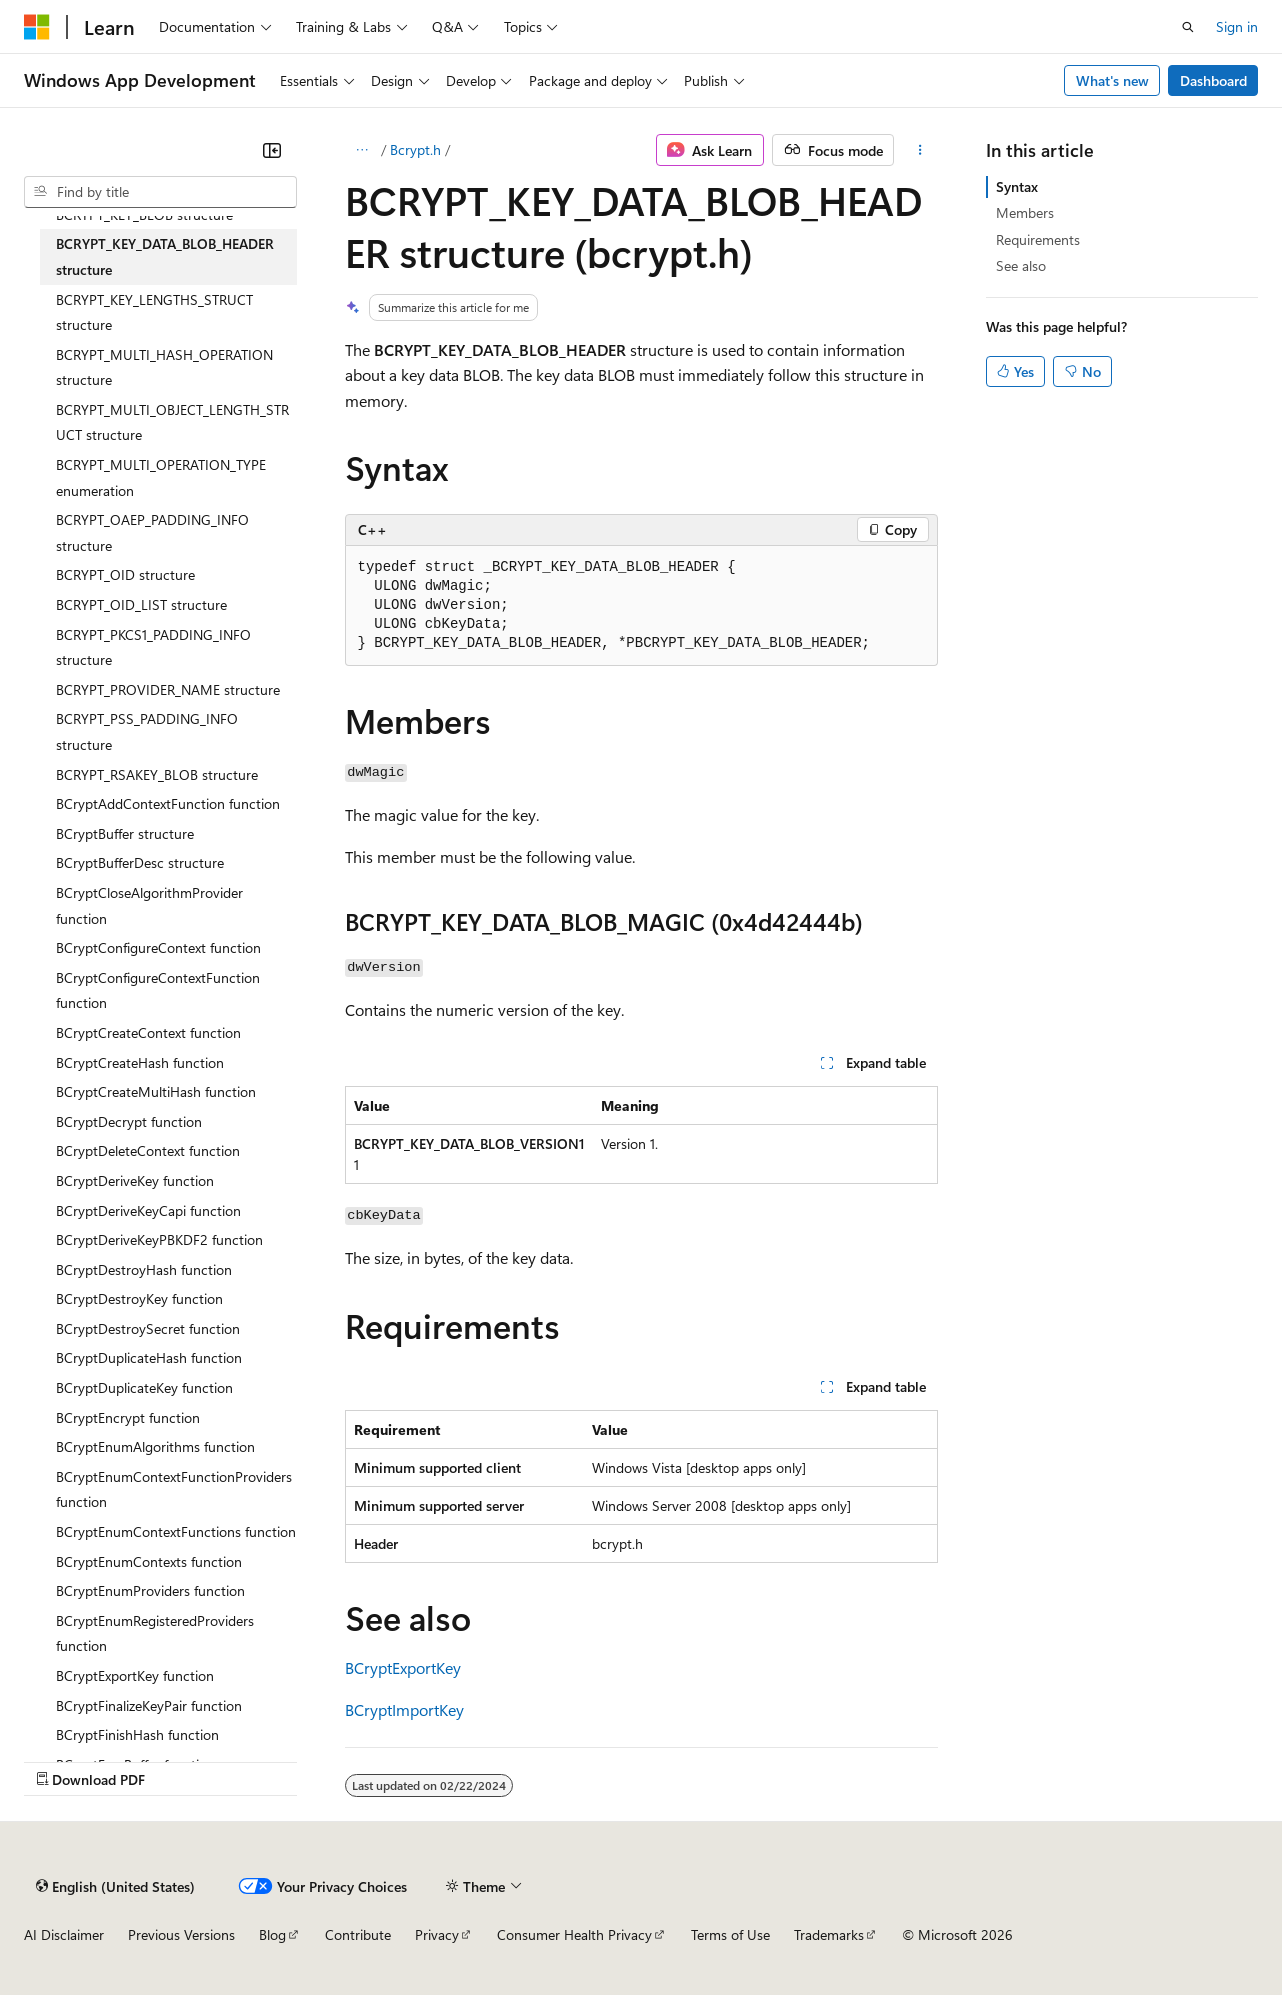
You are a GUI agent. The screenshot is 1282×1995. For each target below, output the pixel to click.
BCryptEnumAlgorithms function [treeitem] (155, 1446)
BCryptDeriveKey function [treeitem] (135, 1180)
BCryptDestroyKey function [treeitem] (139, 1298)
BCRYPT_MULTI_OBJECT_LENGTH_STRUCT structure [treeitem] (172, 422)
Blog (272, 1934)
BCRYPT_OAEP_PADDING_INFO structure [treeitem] (152, 532)
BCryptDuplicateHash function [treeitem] (149, 1357)
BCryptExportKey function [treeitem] (135, 1675)
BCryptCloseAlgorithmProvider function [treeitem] (149, 905)
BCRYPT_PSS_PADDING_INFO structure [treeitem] (147, 731)
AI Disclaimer (64, 1934)
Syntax (1017, 186)
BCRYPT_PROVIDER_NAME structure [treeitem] (168, 689)
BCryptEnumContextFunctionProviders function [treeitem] (174, 1489)
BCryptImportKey (404, 1709)
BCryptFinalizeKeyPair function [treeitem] (149, 1705)
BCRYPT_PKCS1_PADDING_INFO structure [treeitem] (153, 647)
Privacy (437, 1934)
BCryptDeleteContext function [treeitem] (148, 1150)
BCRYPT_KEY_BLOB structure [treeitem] (144, 214)
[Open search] (1188, 27)
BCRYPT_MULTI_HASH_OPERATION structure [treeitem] (164, 367)
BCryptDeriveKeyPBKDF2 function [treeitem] (159, 1239)
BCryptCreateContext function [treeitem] (148, 1032)
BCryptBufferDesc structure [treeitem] (140, 862)
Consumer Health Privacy (574, 1934)
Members (1025, 212)
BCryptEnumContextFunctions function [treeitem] (176, 1531)
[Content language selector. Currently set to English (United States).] (115, 1886)
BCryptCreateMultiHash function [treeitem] (156, 1091)
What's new (1112, 80)
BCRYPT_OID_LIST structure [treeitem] (141, 604)
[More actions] (919, 150)
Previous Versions (181, 1934)
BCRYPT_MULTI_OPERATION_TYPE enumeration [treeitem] (161, 477)
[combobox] (160, 192)
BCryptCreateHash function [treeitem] (140, 1062)
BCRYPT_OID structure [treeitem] (125, 574)
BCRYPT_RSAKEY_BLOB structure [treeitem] (157, 774)
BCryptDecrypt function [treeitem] (129, 1121)
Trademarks (829, 1934)
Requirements (1038, 239)
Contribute (358, 1934)
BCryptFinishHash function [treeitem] (137, 1734)
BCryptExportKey (403, 1667)
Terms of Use (730, 1934)
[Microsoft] (37, 27)
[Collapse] (272, 150)
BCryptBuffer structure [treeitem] (125, 833)
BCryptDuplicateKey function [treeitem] (144, 1387)
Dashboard (1213, 80)
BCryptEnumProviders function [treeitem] (150, 1590)
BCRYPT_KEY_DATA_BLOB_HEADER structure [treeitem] (165, 256)
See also (1021, 265)
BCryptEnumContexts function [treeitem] (149, 1561)
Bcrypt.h (415, 149)
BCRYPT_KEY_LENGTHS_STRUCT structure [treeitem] (154, 312)
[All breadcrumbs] (362, 150)
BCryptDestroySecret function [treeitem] (148, 1328)
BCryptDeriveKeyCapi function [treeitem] (148, 1210)
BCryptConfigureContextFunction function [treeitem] (158, 990)
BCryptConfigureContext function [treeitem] (158, 947)
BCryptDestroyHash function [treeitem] (144, 1269)
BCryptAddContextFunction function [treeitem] (168, 803)
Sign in (1237, 26)
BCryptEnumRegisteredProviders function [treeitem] (155, 1633)
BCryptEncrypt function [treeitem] (128, 1417)
